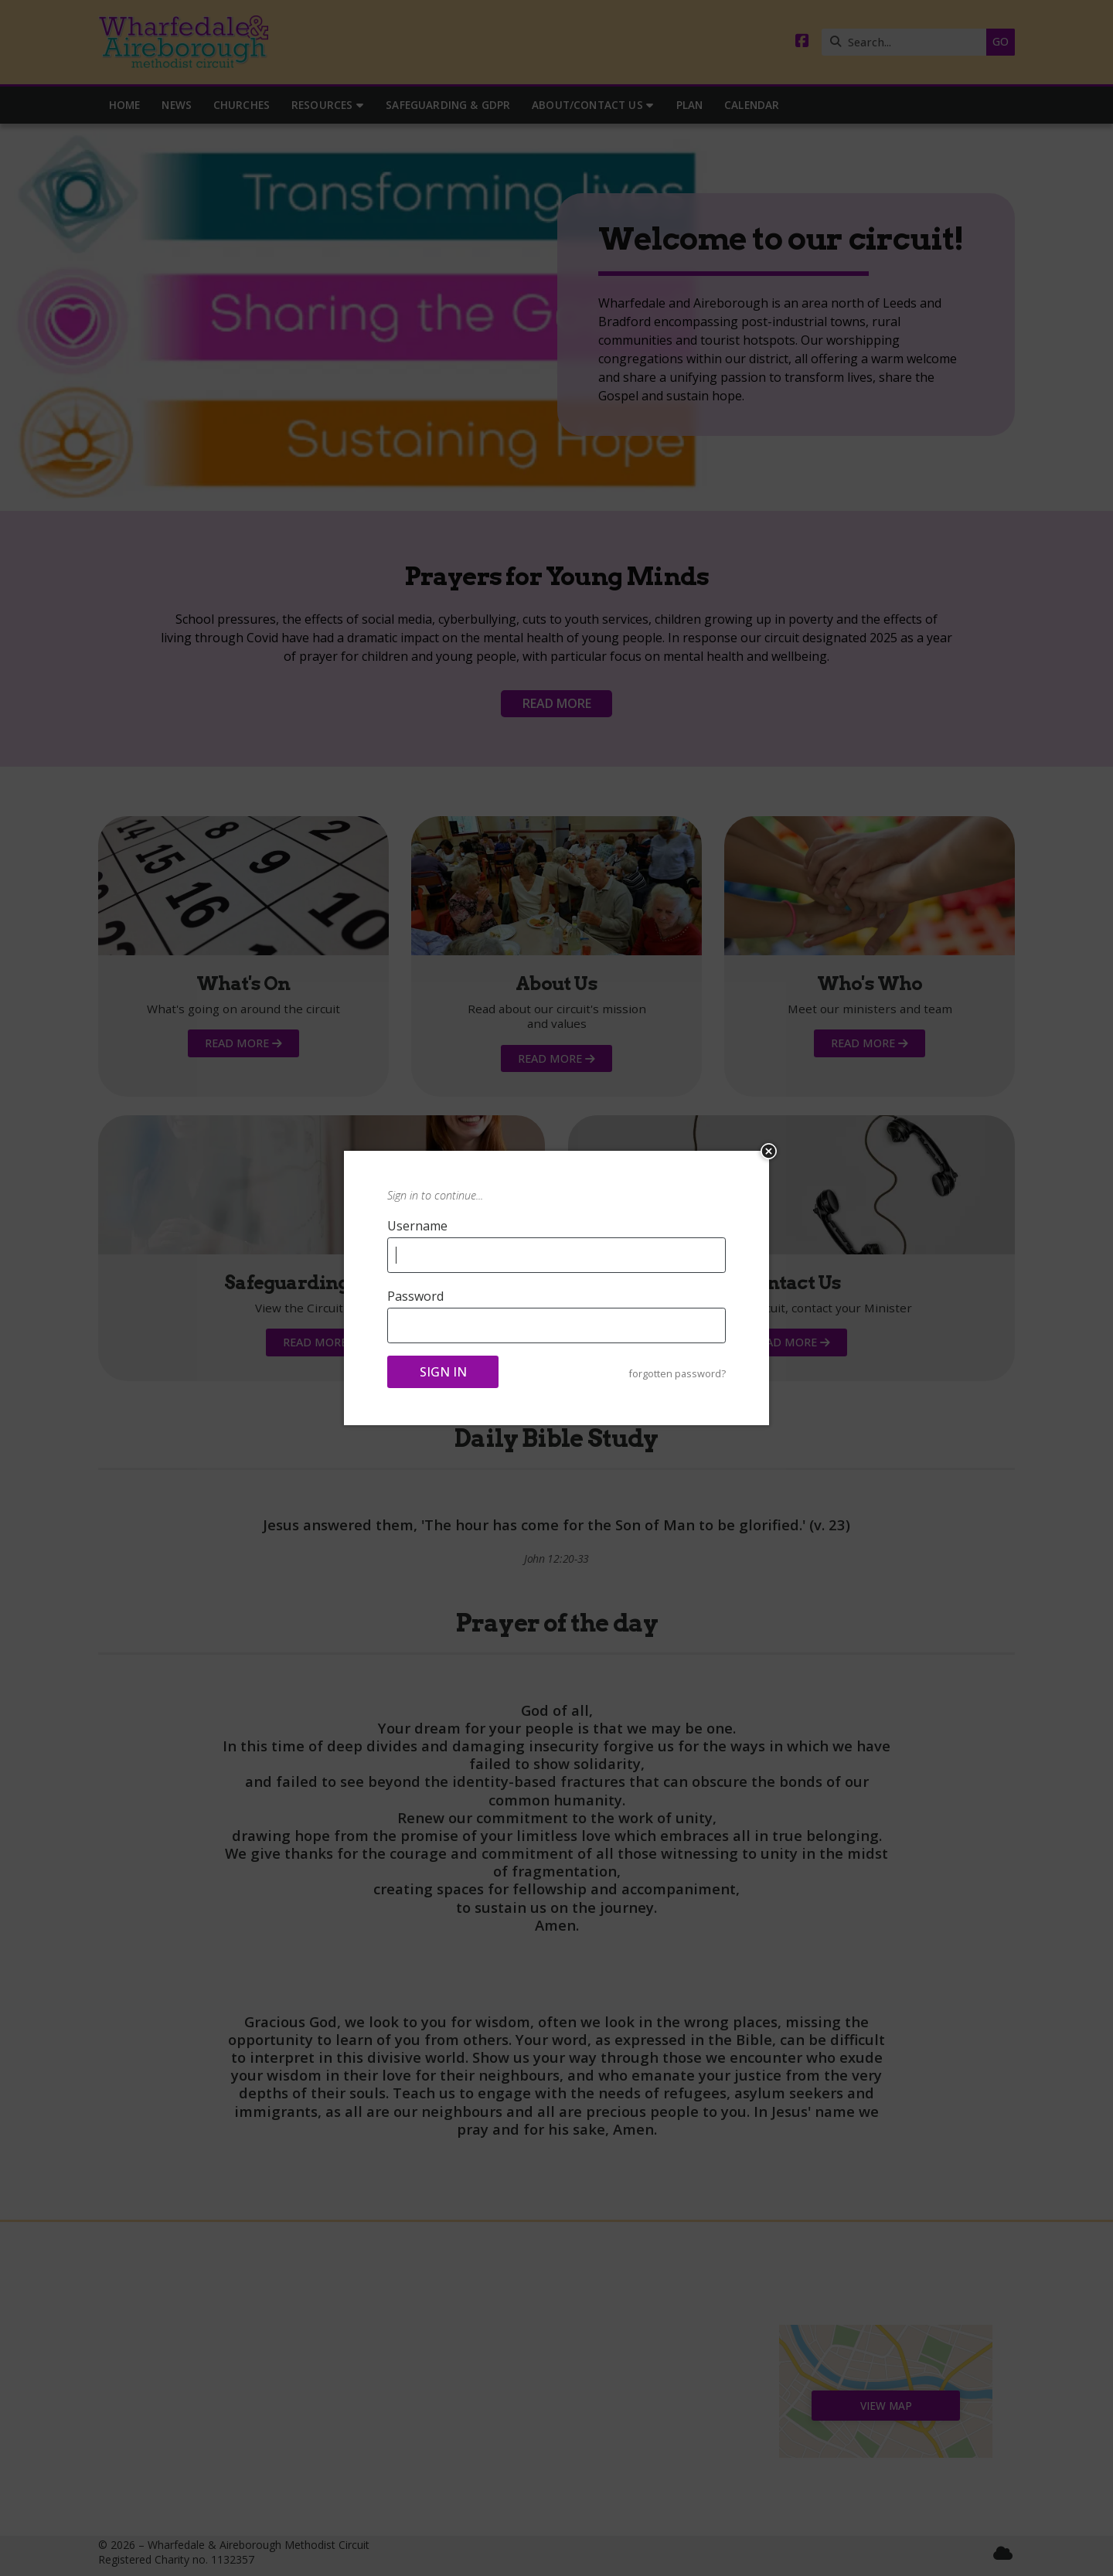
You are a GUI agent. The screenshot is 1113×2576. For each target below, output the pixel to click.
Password (415, 1296)
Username (417, 1225)
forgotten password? (677, 1374)
